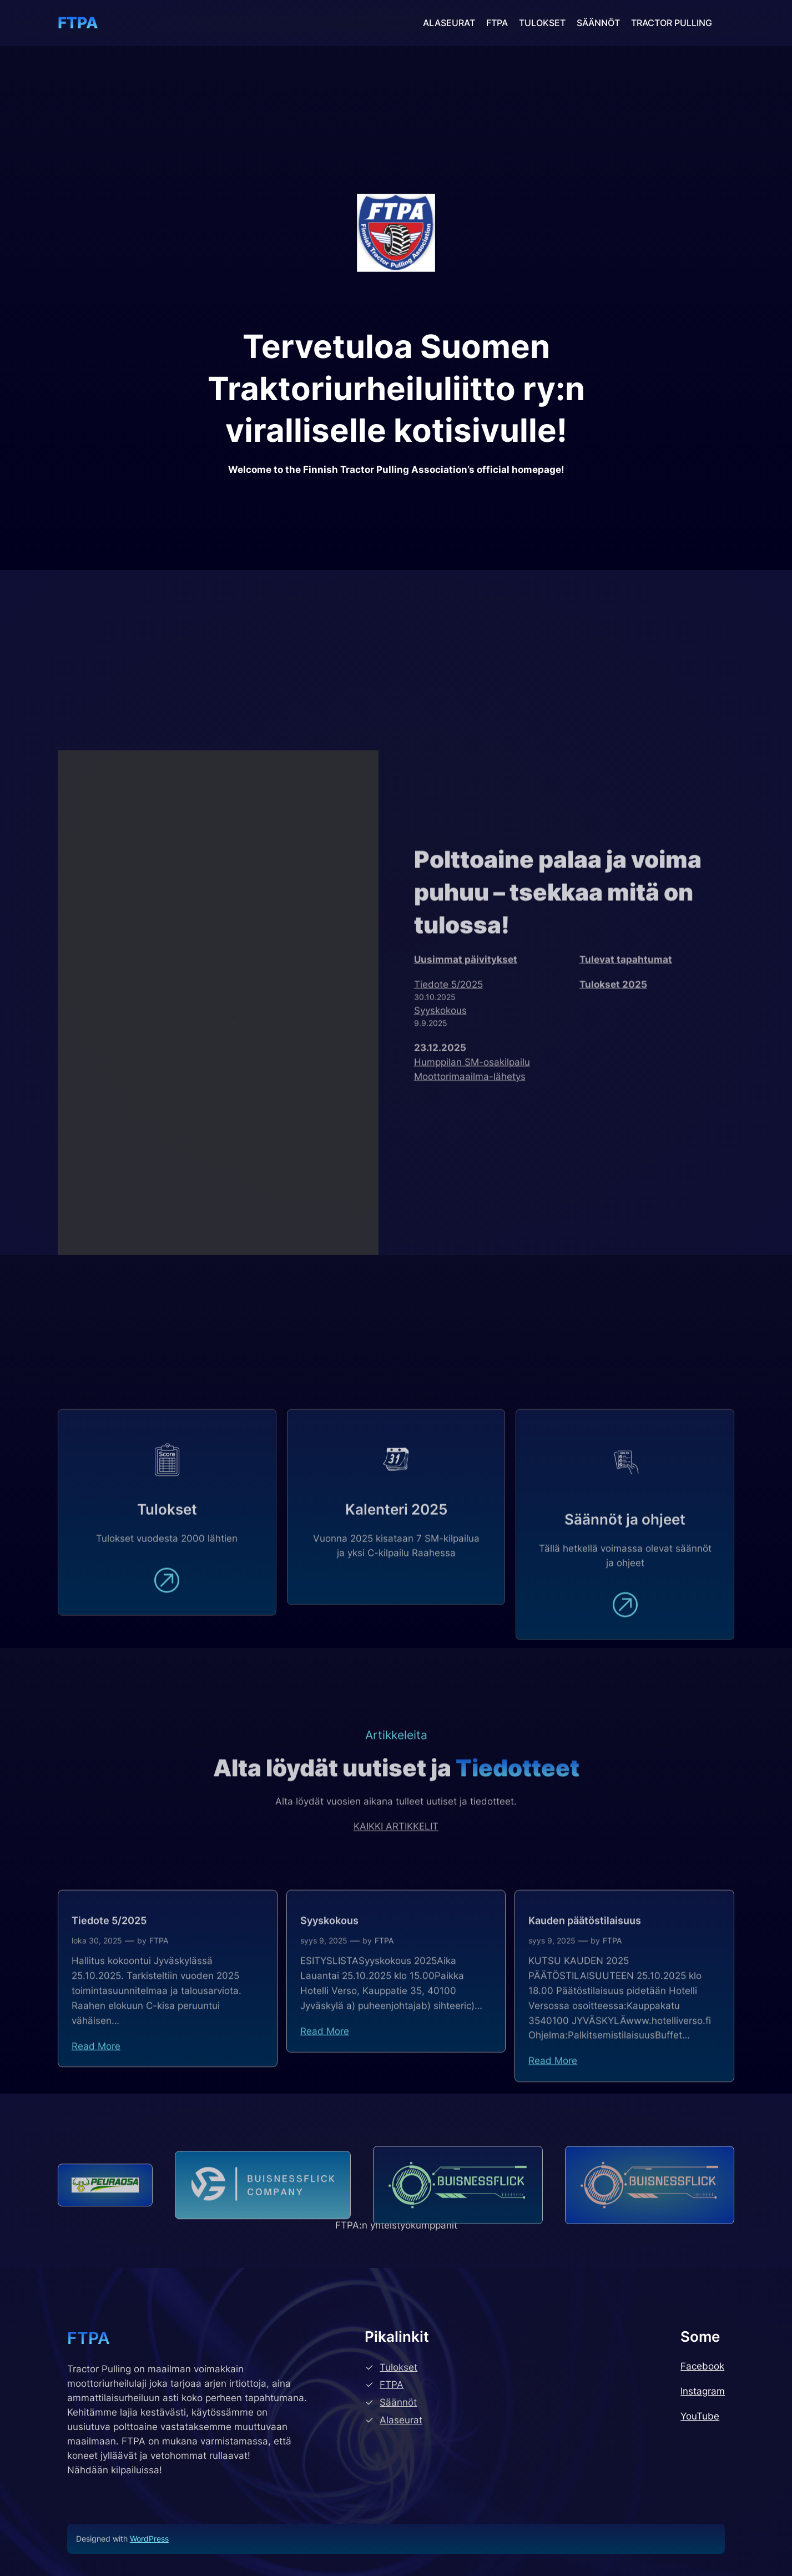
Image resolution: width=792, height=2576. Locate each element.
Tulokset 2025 (613, 1110)
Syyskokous (440, 1136)
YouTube (699, 2416)
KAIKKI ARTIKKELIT (396, 1873)
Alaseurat (401, 2420)
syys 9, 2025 (323, 2036)
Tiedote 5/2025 (448, 1110)
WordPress (149, 2538)
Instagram (702, 2391)
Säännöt (398, 2402)
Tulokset (398, 2367)
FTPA (78, 22)
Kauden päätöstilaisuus (584, 2017)
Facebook (702, 2366)
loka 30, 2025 (97, 2036)
